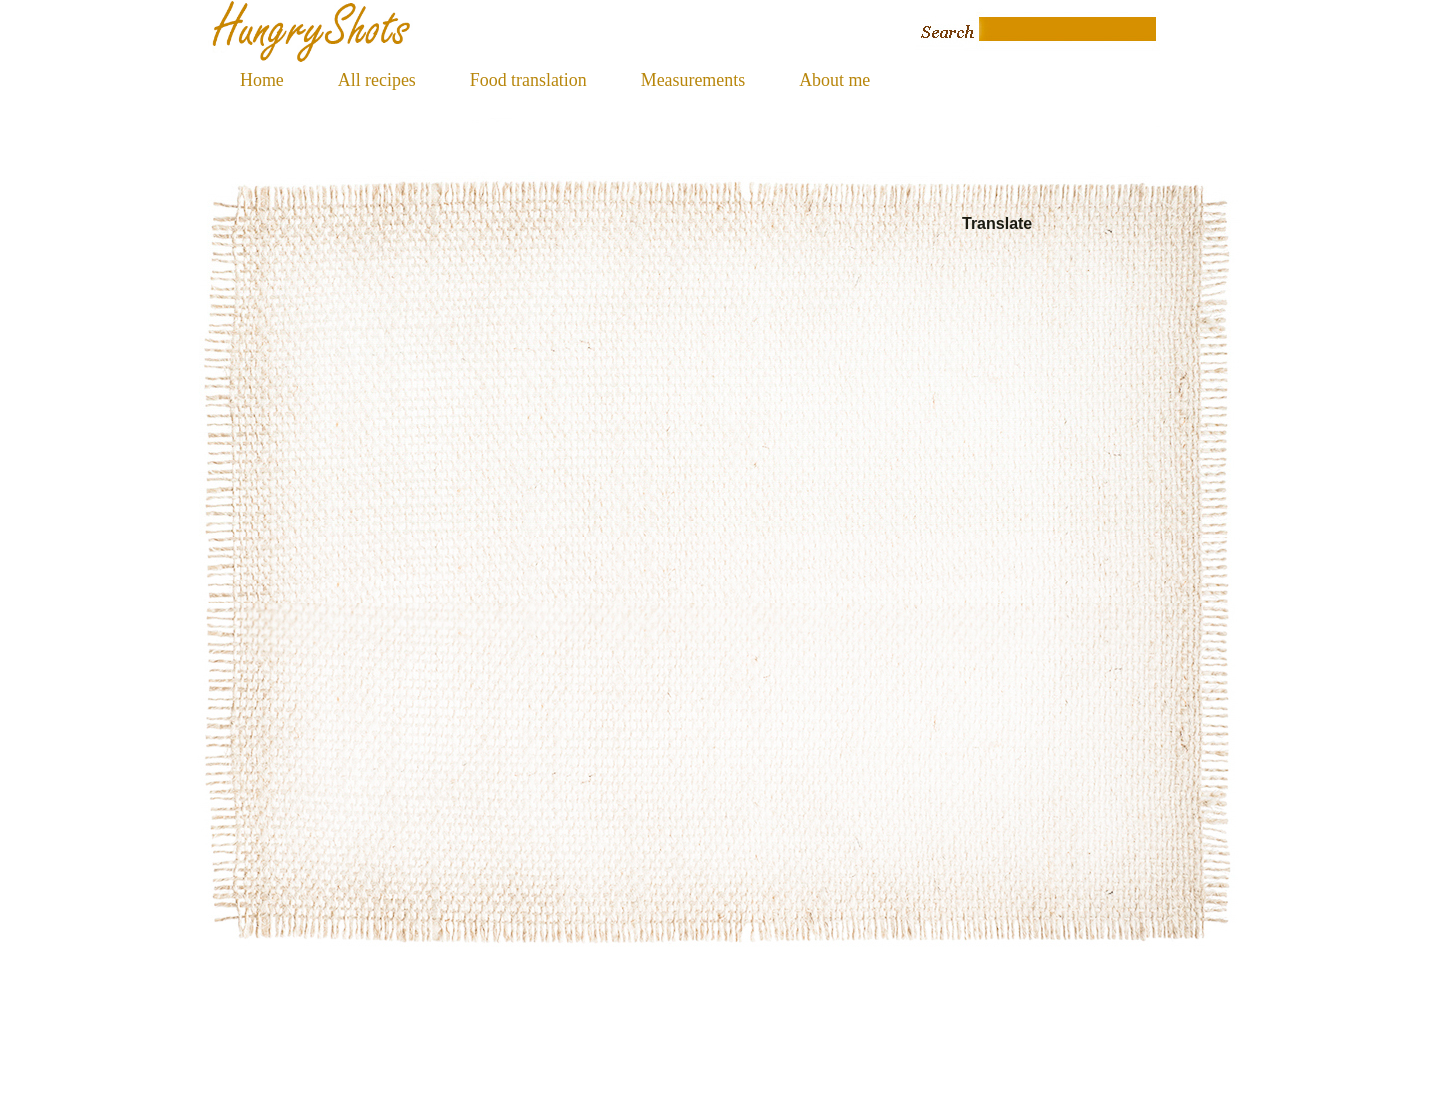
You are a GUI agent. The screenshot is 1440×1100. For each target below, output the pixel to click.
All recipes (377, 80)
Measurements (693, 80)
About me (834, 80)
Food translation (528, 80)
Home (262, 80)
